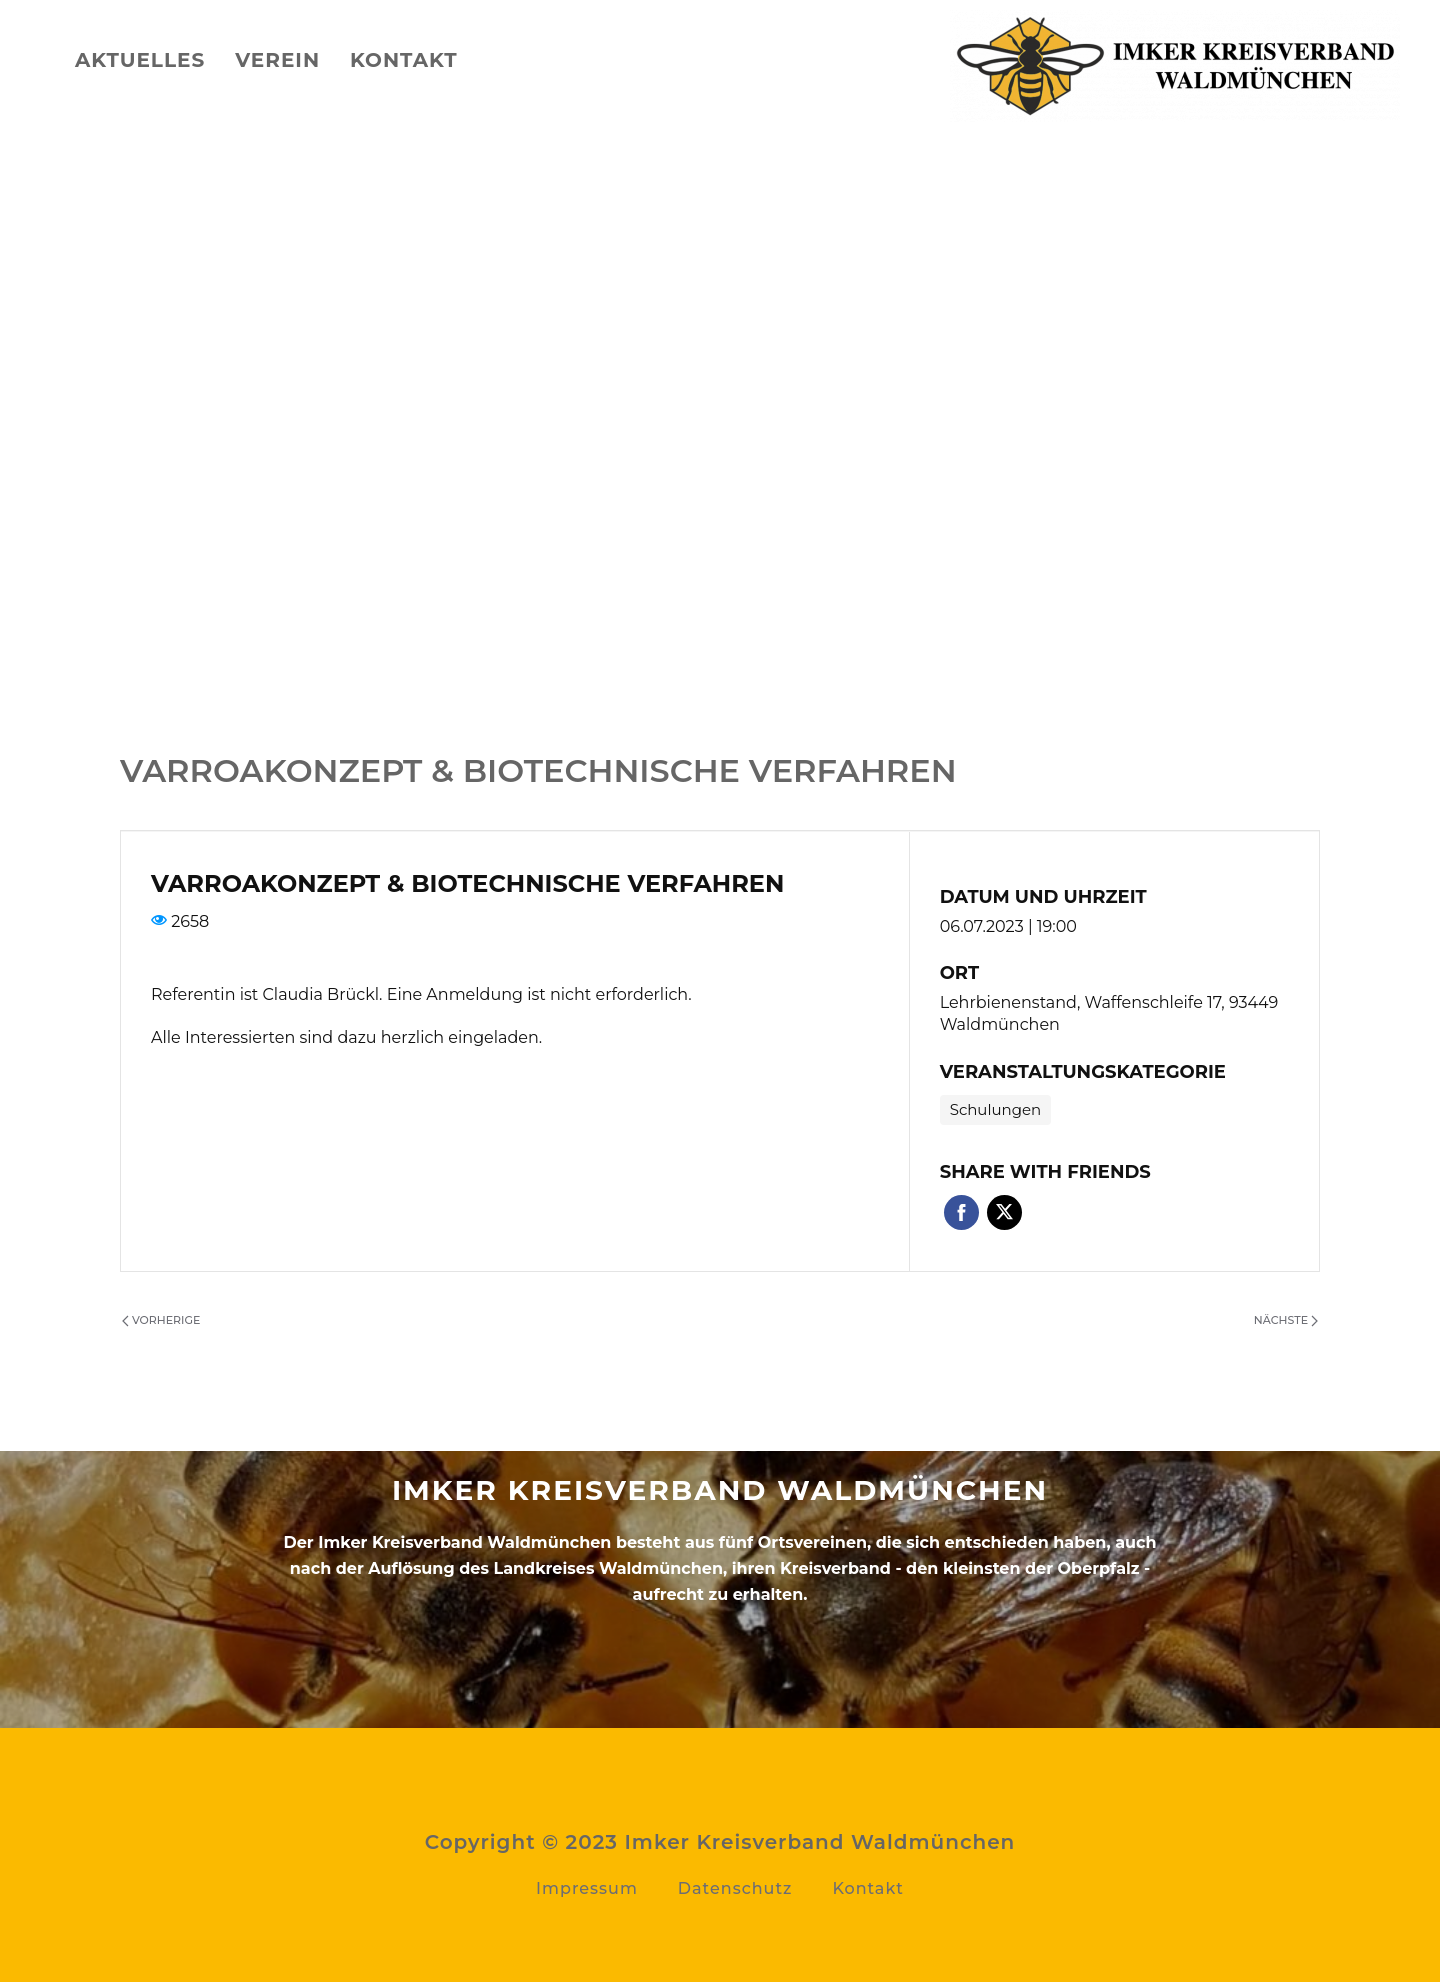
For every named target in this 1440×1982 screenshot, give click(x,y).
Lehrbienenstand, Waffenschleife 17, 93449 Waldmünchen (1109, 1014)
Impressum (587, 1888)
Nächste (1286, 1320)
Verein (277, 60)
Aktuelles (140, 60)
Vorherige (161, 1320)
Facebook (961, 1212)
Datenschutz (735, 1888)
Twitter (1004, 1212)
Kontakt (404, 60)
